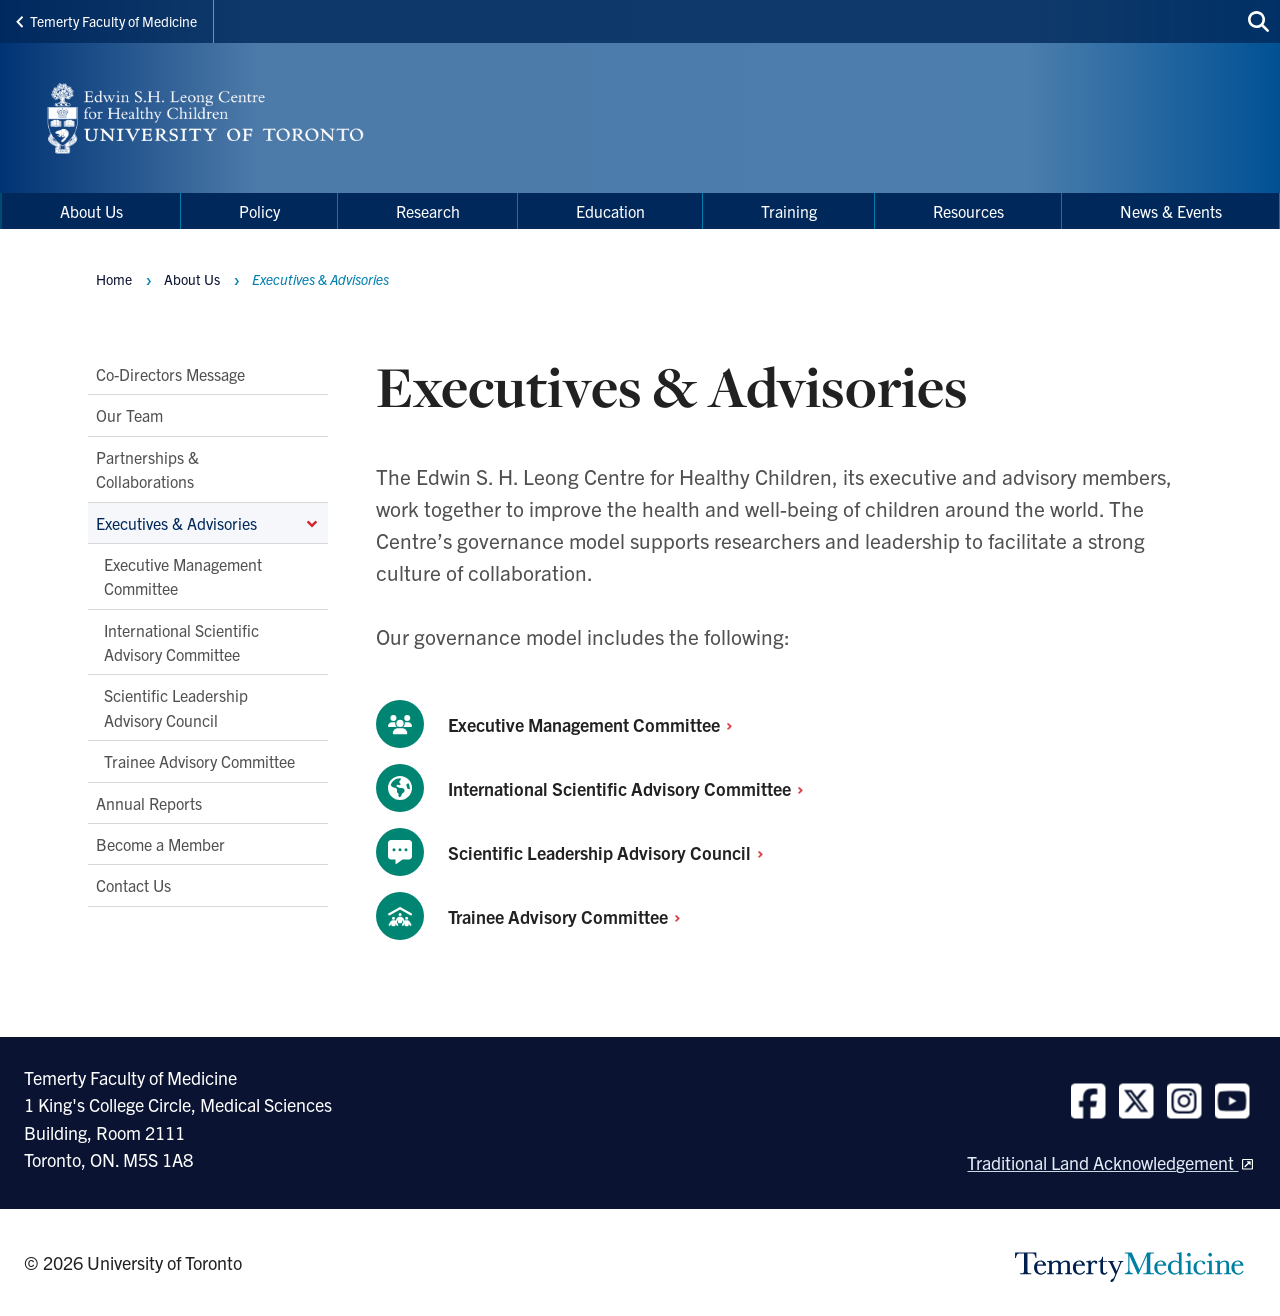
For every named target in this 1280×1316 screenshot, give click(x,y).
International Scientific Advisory (631, 788)
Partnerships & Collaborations (147, 469)
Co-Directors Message (170, 374)
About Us (192, 279)
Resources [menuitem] (968, 211)
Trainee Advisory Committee (199, 762)
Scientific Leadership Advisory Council (176, 708)
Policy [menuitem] (259, 211)
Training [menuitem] (789, 211)
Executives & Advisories (208, 523)
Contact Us (133, 886)
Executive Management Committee (183, 576)
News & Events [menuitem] (1171, 211)
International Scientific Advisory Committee (181, 642)
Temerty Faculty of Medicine (106, 21)
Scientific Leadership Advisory (611, 852)
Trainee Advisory (570, 916)
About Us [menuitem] (91, 211)
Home (114, 279)
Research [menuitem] (428, 211)
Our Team (129, 416)
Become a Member (160, 844)
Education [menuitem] (610, 211)
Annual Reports (149, 803)
